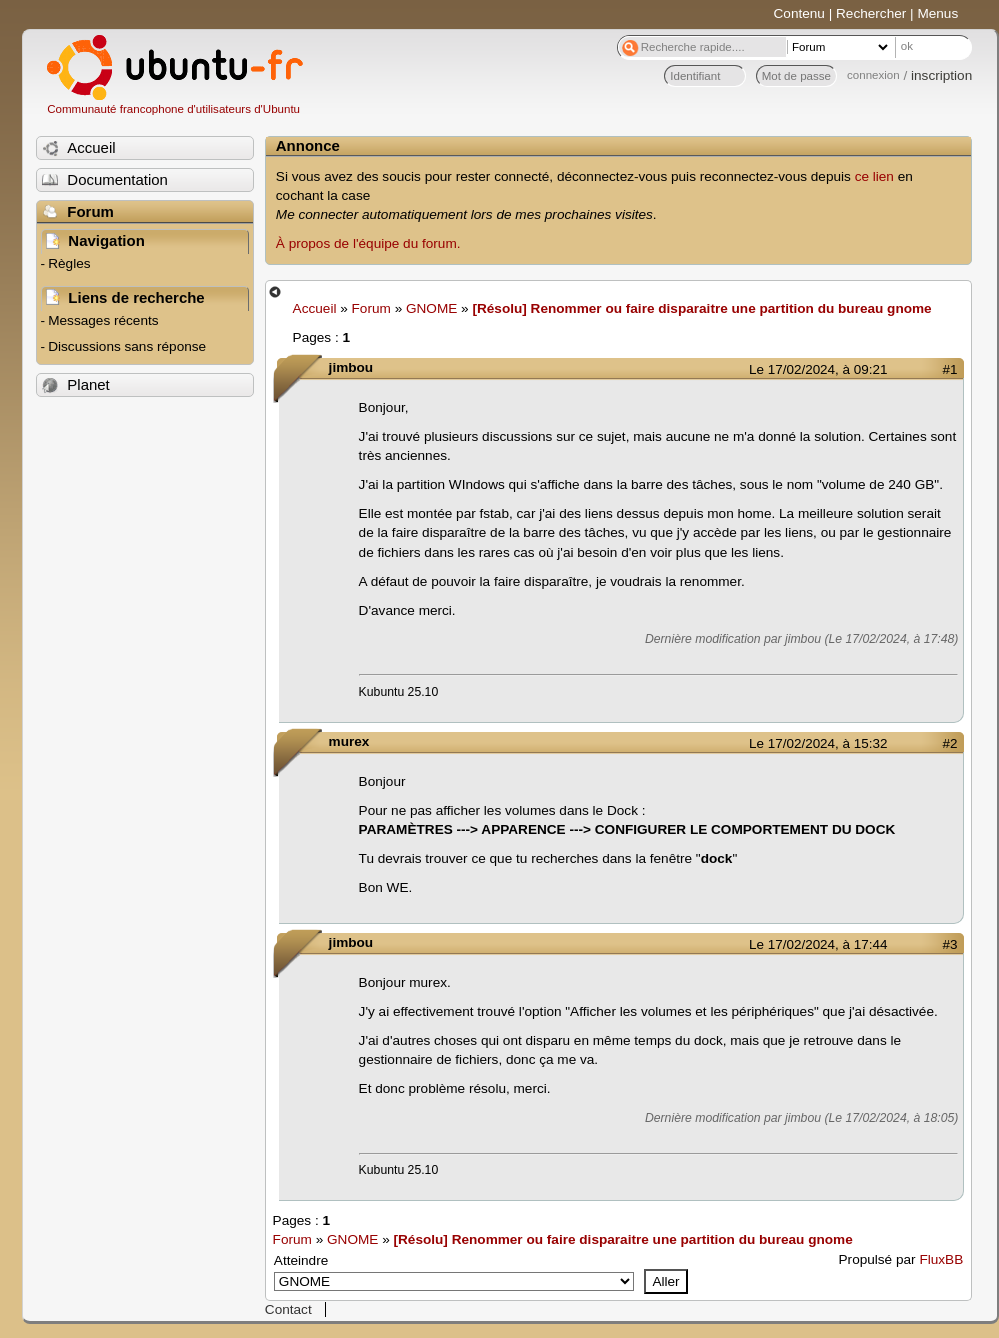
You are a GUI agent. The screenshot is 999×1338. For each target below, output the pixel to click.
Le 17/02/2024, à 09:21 (818, 369)
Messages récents (103, 320)
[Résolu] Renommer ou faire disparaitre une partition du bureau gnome (701, 308)
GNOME (431, 308)
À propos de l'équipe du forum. (368, 243)
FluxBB (941, 1259)
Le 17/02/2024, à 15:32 (818, 743)
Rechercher (871, 13)
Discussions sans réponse (127, 346)
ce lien (874, 176)
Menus (937, 13)
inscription (941, 75)
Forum (371, 308)
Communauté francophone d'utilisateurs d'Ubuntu (173, 109)
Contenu (799, 13)
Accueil (315, 308)
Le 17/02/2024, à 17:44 (818, 944)
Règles (69, 263)
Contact (288, 1309)
